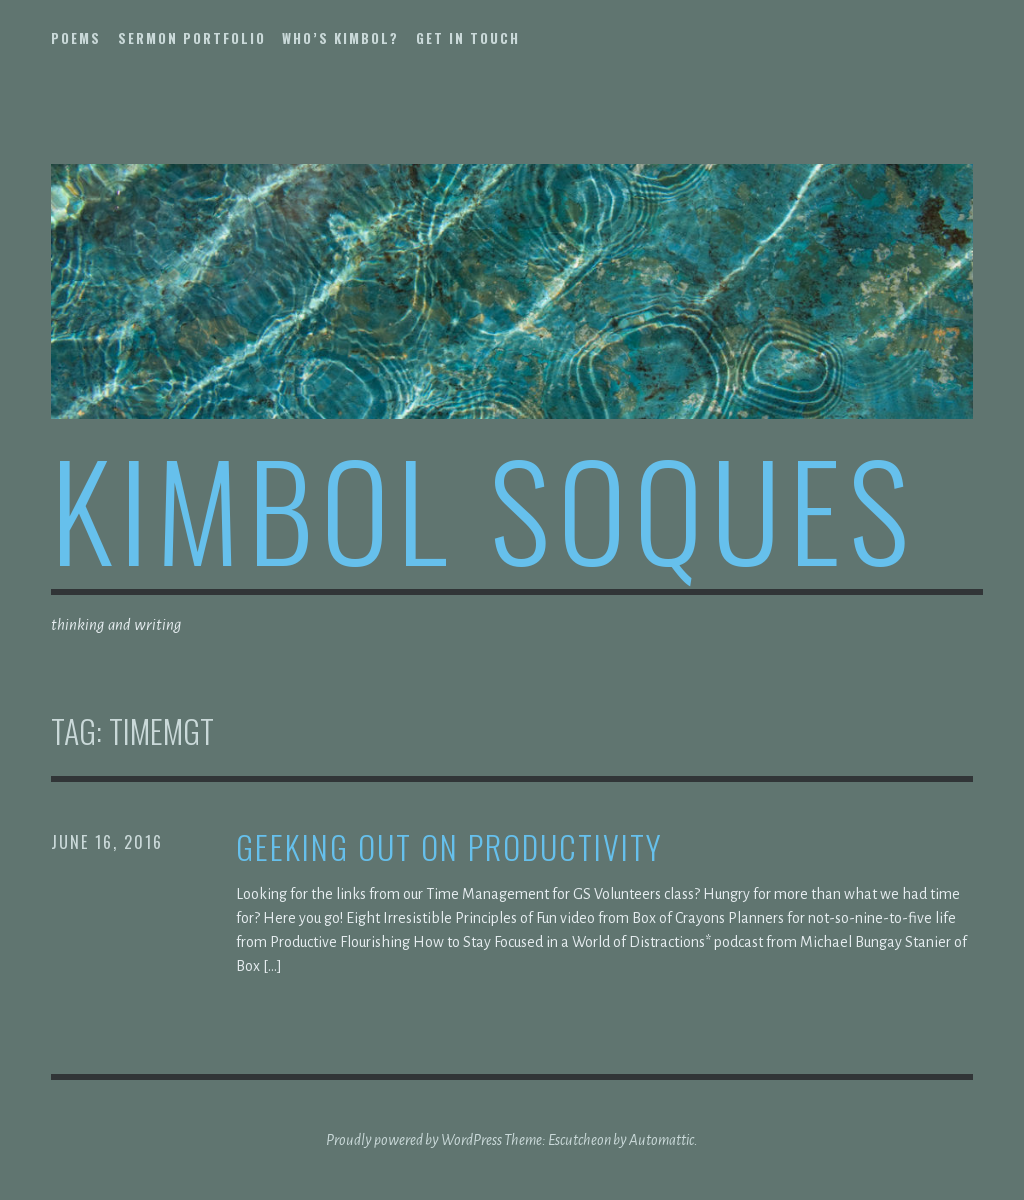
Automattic (661, 1140)
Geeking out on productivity (449, 847)
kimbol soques (484, 507)
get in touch (468, 38)
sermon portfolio (192, 38)
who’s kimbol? (340, 38)
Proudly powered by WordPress (414, 1140)
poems (76, 38)
